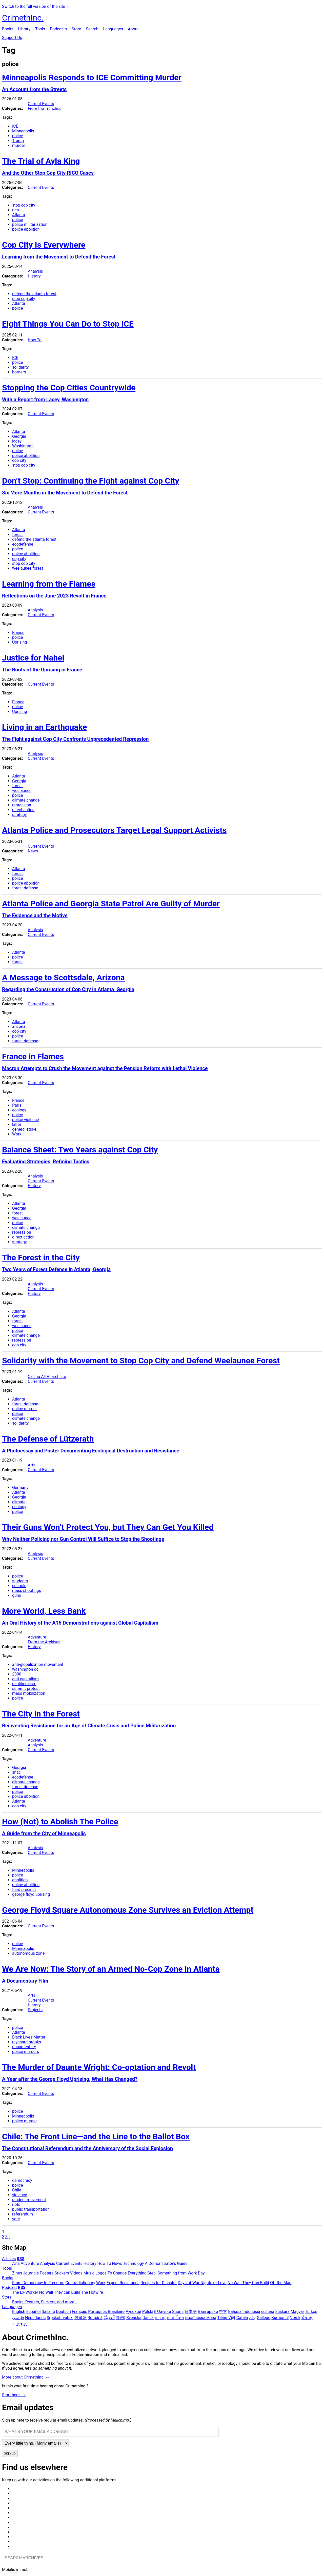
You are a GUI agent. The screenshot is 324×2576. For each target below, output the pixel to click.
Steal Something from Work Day (176, 2273)
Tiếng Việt (226, 2317)
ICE (15, 126)
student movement (29, 2199)
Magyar (297, 2311)
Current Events (41, 103)
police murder (24, 1408)
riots (16, 2204)
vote (16, 2218)
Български (208, 2311)
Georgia (19, 436)
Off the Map (280, 2282)
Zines (17, 2273)
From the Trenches (45, 108)
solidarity (20, 367)
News (33, 851)
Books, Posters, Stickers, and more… (44, 2302)
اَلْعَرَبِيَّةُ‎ (109, 2317)
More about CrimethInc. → (26, 2377)
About (133, 29)
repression (21, 805)
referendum (22, 2214)
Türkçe (311, 2311)
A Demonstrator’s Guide (166, 2263)
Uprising (19, 642)
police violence (25, 1119)
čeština (267, 2311)
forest (17, 534)
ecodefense (22, 544)
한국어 (80, 2317)
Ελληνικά (162, 2311)
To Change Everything (127, 2273)
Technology (133, 2263)
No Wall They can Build (59, 2292)
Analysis (35, 271)
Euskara (282, 2311)
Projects (35, 2009)
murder (18, 145)
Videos (76, 2273)
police (17, 135)
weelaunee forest (27, 568)
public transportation (31, 2209)
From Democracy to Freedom (38, 2282)
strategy (19, 814)
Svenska (133, 2317)
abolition (20, 1880)
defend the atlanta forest (34, 293)
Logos (101, 2273)
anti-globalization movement (37, 1664)
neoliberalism (24, 1683)
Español (33, 2311)
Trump (18, 140)
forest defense (25, 888)
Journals (31, 2273)
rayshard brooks (26, 2042)
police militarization (29, 224)
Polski (147, 2311)
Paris (16, 1105)
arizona (19, 1026)
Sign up (10, 2453)
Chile (16, 2190)
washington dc (25, 1669)
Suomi (178, 2311)
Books (7, 29)
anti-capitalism (25, 1678)
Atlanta (18, 214)
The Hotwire (92, 2292)
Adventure (37, 1637)
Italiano (48, 2311)
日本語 (191, 2311)
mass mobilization (28, 1693)
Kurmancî (280, 2317)
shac (16, 1772)
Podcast (9, 2287)
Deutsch (63, 2311)
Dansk (148, 2317)
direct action (23, 809)
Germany (20, 1487)
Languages (113, 29)
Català (242, 2317)
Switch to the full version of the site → (36, 6)
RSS (20, 2258)
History (34, 276)
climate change (26, 800)
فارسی (18, 2317)
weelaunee (21, 790)
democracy (22, 2180)
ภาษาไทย (175, 2317)
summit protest (26, 1688)
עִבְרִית (160, 2317)
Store (76, 29)
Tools (40, 29)
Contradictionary (80, 2282)
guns (16, 1595)
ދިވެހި (252, 2317)
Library (24, 29)
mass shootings (26, 1590)
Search (92, 29)
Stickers (62, 2273)
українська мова (200, 2317)
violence (19, 2194)
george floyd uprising (31, 1894)
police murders (25, 2051)
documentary (24, 2046)
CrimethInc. (23, 18)
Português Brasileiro (106, 2311)
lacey (17, 441)
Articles (9, 2258)
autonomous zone (28, 1953)
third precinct (24, 1889)
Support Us (12, 37)
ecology (19, 1110)
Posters (47, 2273)
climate (19, 1502)
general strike (24, 1129)
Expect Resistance (123, 2282)
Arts (31, 1465)
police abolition (25, 229)
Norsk (295, 2317)
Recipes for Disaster (158, 2282)
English (18, 2311)
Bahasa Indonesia (244, 2311)
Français (79, 2311)
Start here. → (14, 2394)
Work (17, 1134)
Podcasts (58, 29)
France (18, 632)
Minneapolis (23, 131)
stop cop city (23, 205)
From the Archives (44, 1642)
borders (19, 372)
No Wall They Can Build (248, 2282)
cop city (19, 460)
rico (15, 210)
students (20, 1581)
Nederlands (35, 2317)
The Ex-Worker (25, 2292)
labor (16, 1124)
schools (19, 1585)
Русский (133, 2311)
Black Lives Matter (28, 2037)
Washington (22, 446)
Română (95, 2317)
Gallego (263, 2317)
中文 (223, 2311)
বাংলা (120, 2317)
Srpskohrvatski (60, 2317)
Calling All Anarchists (47, 1376)
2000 (16, 1674)
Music (89, 2273)
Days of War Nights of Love (202, 2282)
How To (35, 339)
